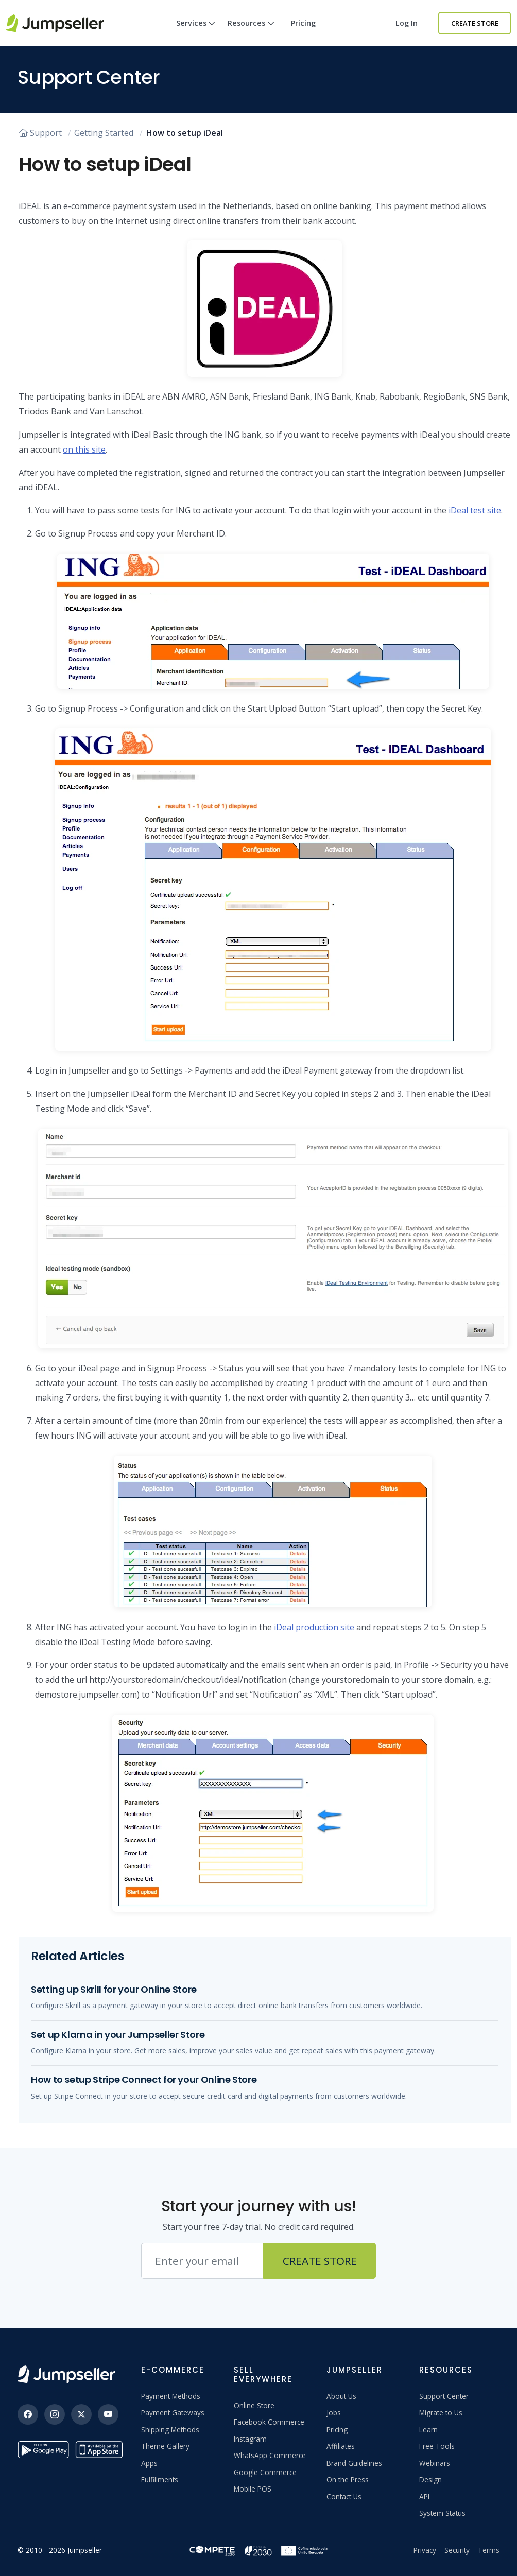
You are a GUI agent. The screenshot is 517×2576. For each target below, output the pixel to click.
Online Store (254, 2405)
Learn (428, 2429)
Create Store (474, 23)
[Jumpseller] (66, 2374)
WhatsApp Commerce (270, 2455)
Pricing (303, 23)
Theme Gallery (165, 2446)
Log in (406, 23)
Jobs (333, 2412)
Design (430, 2479)
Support (40, 133)
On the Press (347, 2479)
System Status (442, 2513)
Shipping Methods (170, 2429)
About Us (341, 2396)
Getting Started (103, 133)
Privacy (424, 2550)
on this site (84, 449)
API (424, 2496)
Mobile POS (252, 2489)
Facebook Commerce (269, 2422)
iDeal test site (475, 510)
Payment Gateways (172, 2412)
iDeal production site (314, 1627)
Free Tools (437, 2446)
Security (457, 2550)
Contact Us (343, 2496)
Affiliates (340, 2446)
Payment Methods (170, 2396)
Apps (149, 2463)
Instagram (250, 2439)
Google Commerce (265, 2472)
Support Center (444, 2396)
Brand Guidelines (354, 2463)
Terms (488, 2550)
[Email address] (202, 2261)
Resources (251, 32)
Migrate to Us (440, 2412)
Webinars (434, 2463)
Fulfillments (159, 2479)
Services (196, 32)
